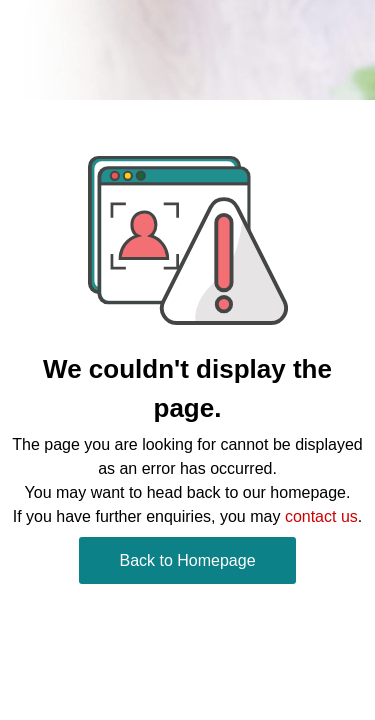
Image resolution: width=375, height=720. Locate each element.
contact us (321, 516)
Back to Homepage (187, 560)
